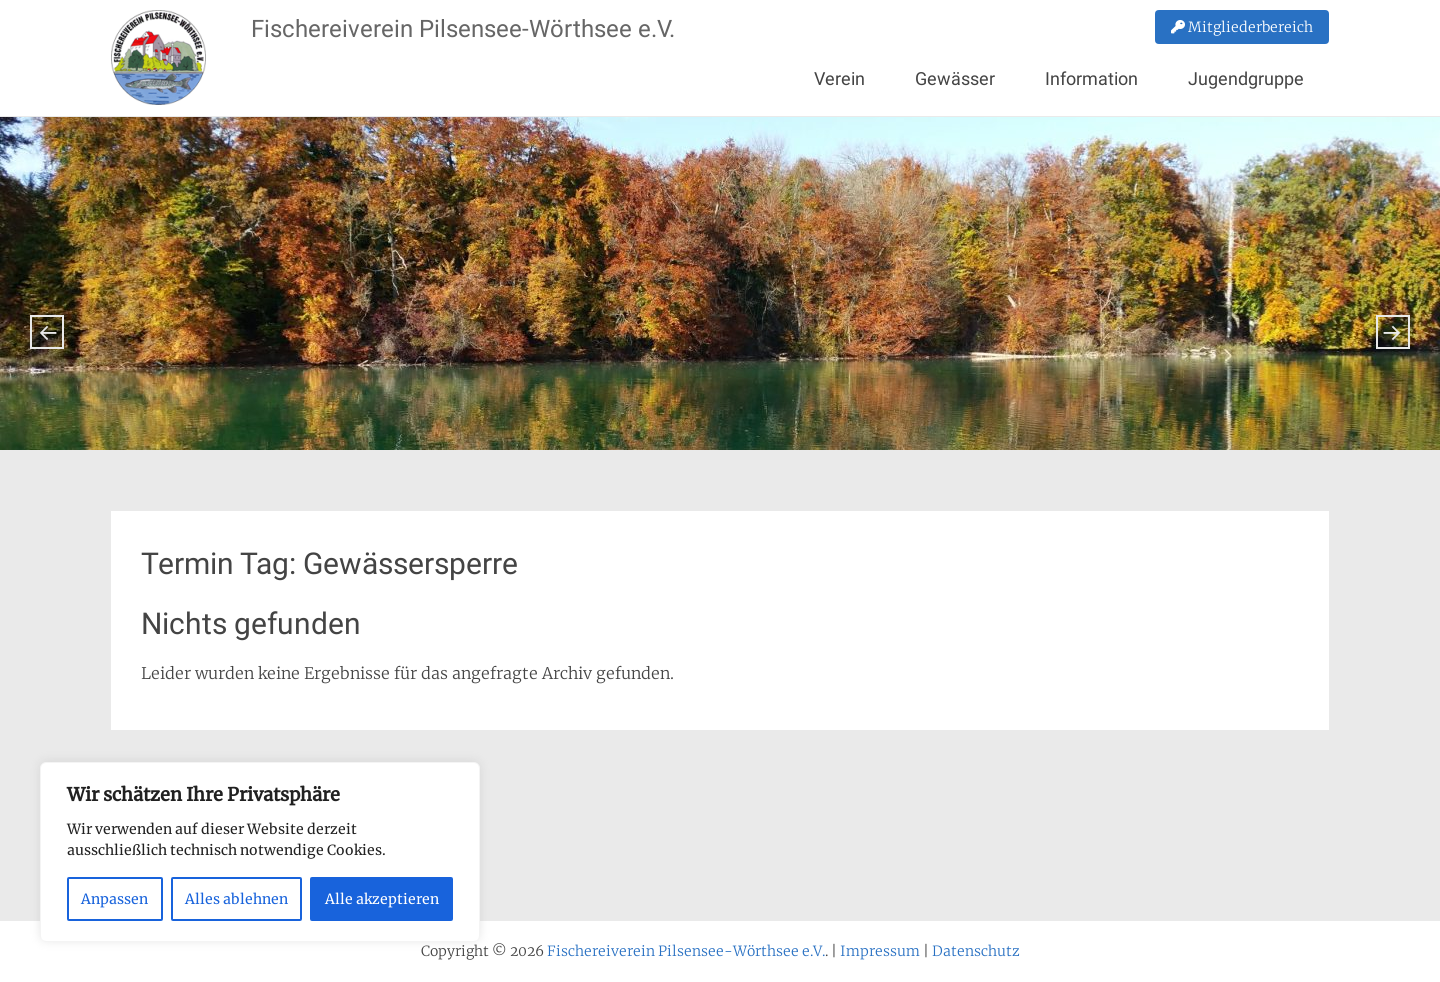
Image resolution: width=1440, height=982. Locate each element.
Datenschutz (976, 951)
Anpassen (114, 899)
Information (1091, 78)
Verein (839, 78)
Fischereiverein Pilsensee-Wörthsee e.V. (463, 29)
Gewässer (955, 78)
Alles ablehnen (236, 899)
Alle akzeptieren (382, 899)
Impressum (880, 951)
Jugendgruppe (1246, 78)
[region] (260, 852)
